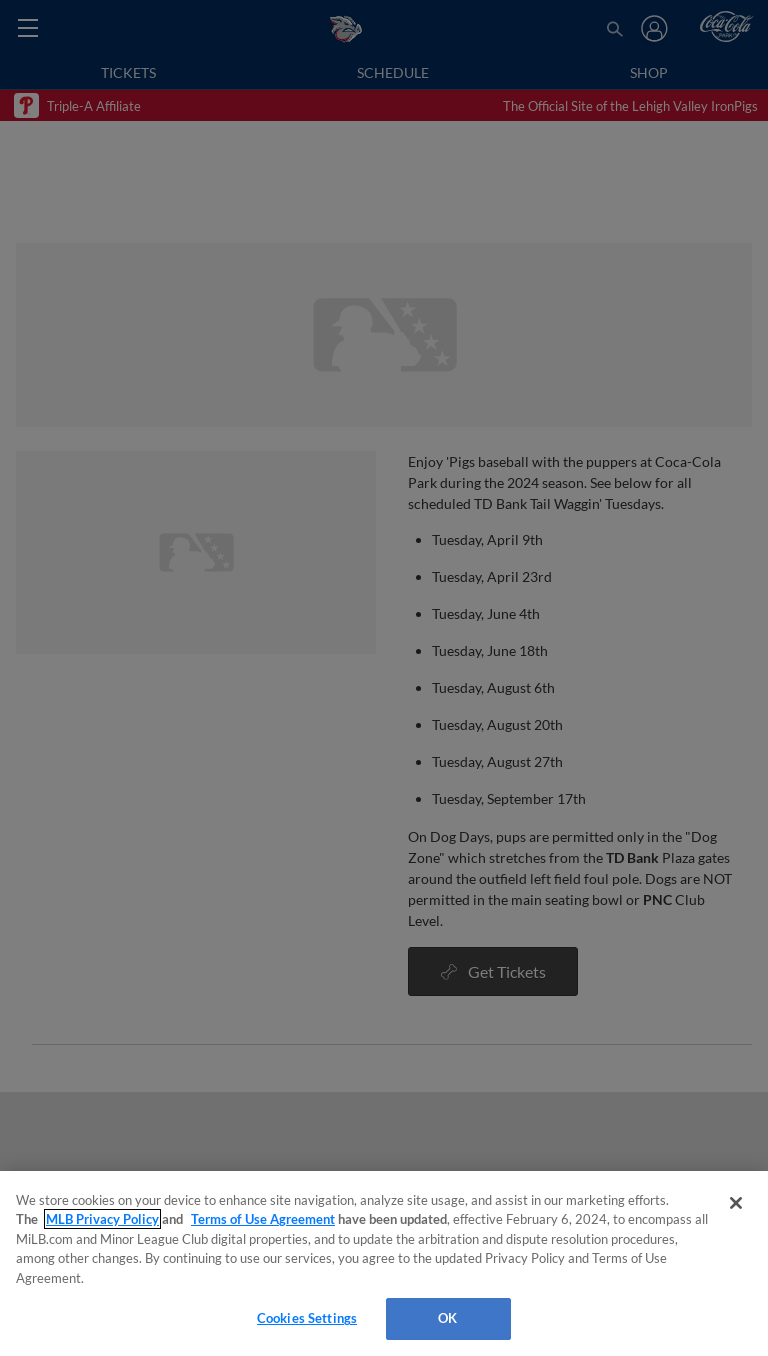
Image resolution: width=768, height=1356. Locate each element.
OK (447, 1318)
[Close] (736, 1203)
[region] (384, 1263)
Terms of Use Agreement (263, 1219)
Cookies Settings (307, 1318)
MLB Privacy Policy (102, 1219)
